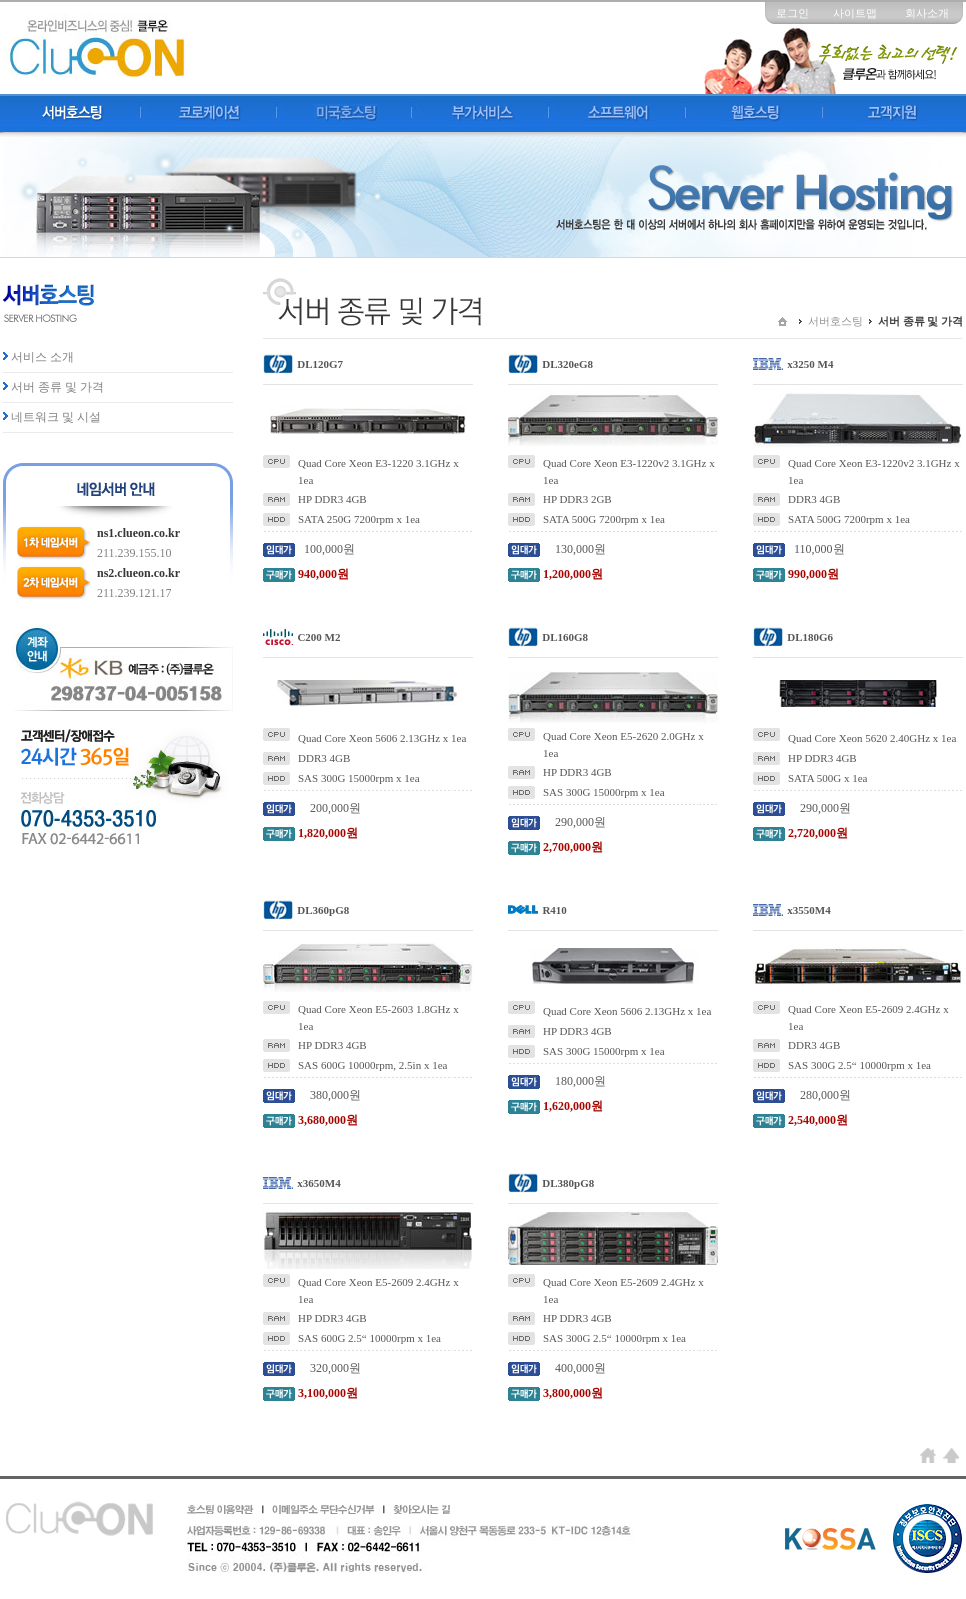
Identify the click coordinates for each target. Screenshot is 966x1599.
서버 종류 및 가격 (57, 387)
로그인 (792, 13)
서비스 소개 (42, 357)
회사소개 (927, 13)
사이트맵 (855, 13)
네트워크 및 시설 (56, 417)
